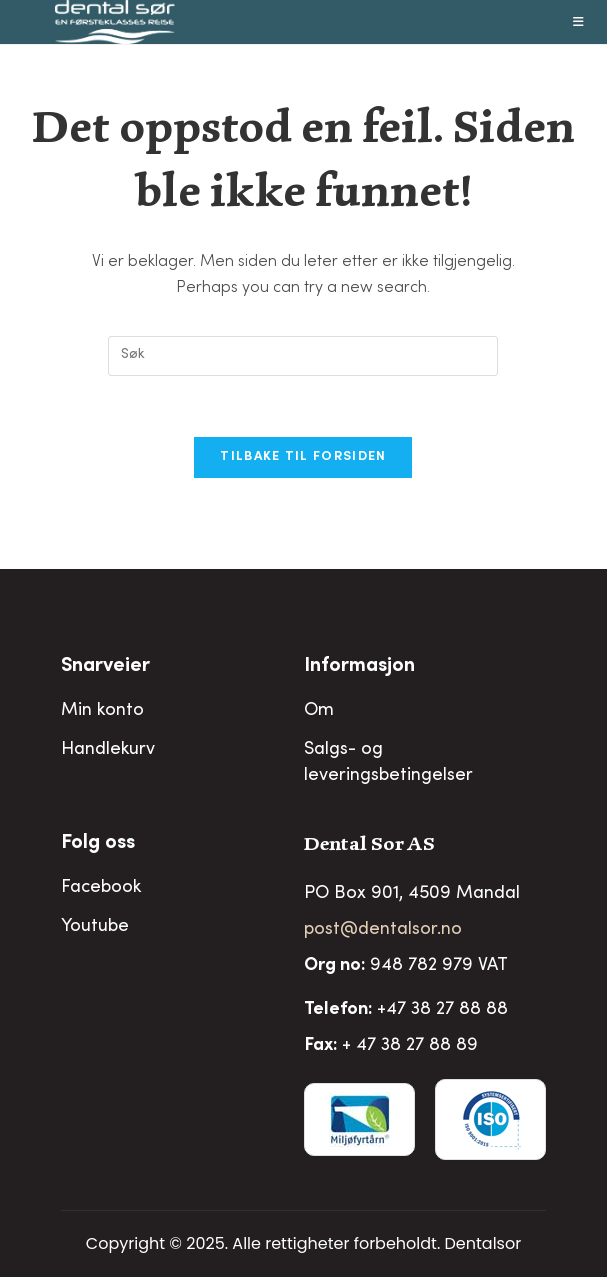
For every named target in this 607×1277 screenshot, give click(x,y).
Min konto (102, 711)
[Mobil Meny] (579, 22)
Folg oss (98, 844)
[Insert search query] (303, 356)
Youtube (95, 927)
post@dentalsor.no (383, 930)
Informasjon (359, 667)
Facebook (101, 888)
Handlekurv (108, 750)
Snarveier (105, 667)
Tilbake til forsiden (303, 457)
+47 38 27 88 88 (442, 1010)
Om (319, 711)
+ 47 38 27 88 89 (410, 1046)
